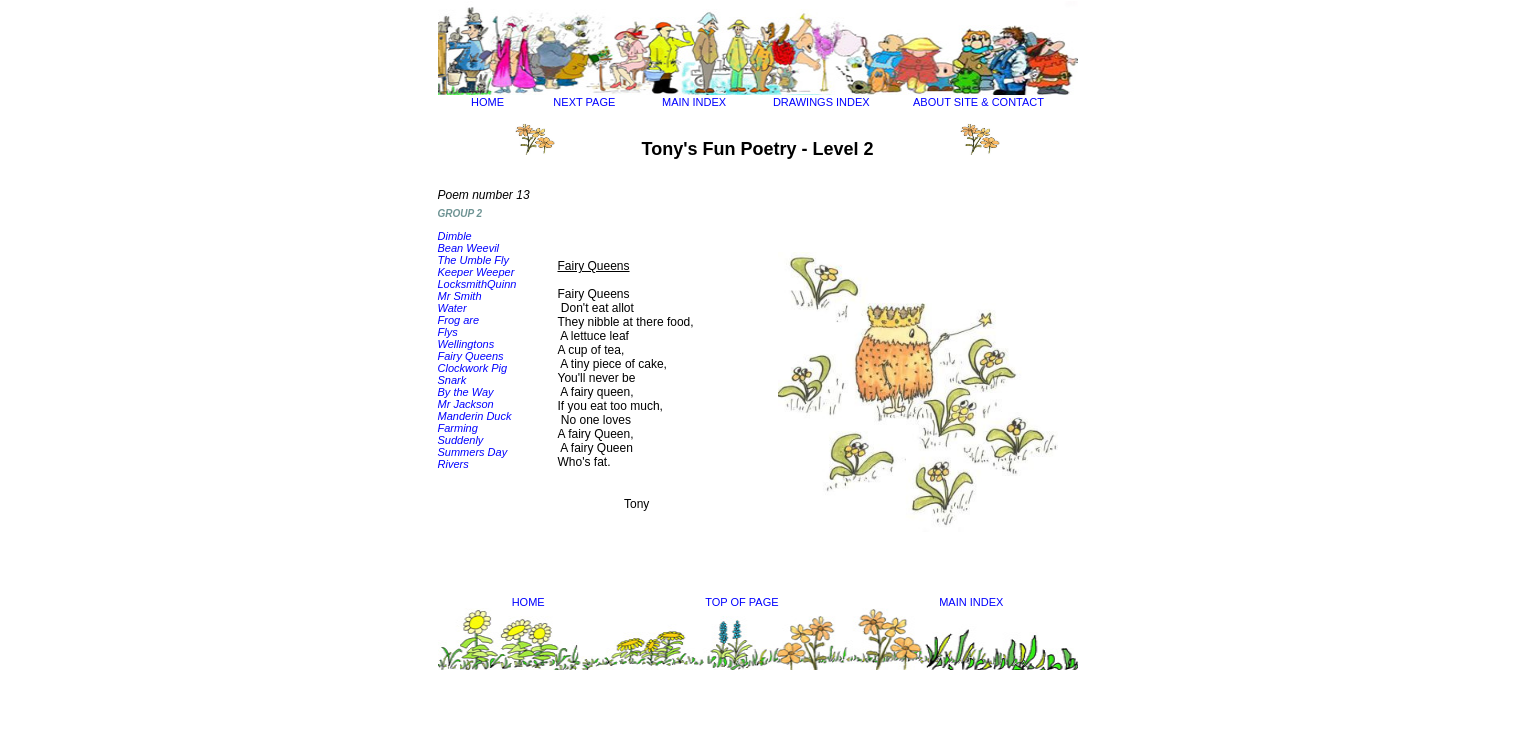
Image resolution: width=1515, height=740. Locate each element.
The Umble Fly (474, 260)
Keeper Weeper (476, 272)
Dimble (455, 236)
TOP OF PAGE (741, 602)
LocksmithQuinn (477, 284)
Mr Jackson (466, 404)
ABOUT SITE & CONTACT (978, 102)
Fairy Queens (471, 356)
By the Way (466, 392)
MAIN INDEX (694, 102)
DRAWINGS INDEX (821, 102)
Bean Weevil (469, 248)
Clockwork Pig (473, 368)
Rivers (453, 464)
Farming (458, 428)
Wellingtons (466, 344)
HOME (487, 102)
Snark (452, 380)
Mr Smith (460, 296)
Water (452, 308)
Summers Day (473, 452)
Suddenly (461, 440)
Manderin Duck (475, 416)
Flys (448, 332)
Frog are (459, 320)
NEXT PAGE (584, 102)
